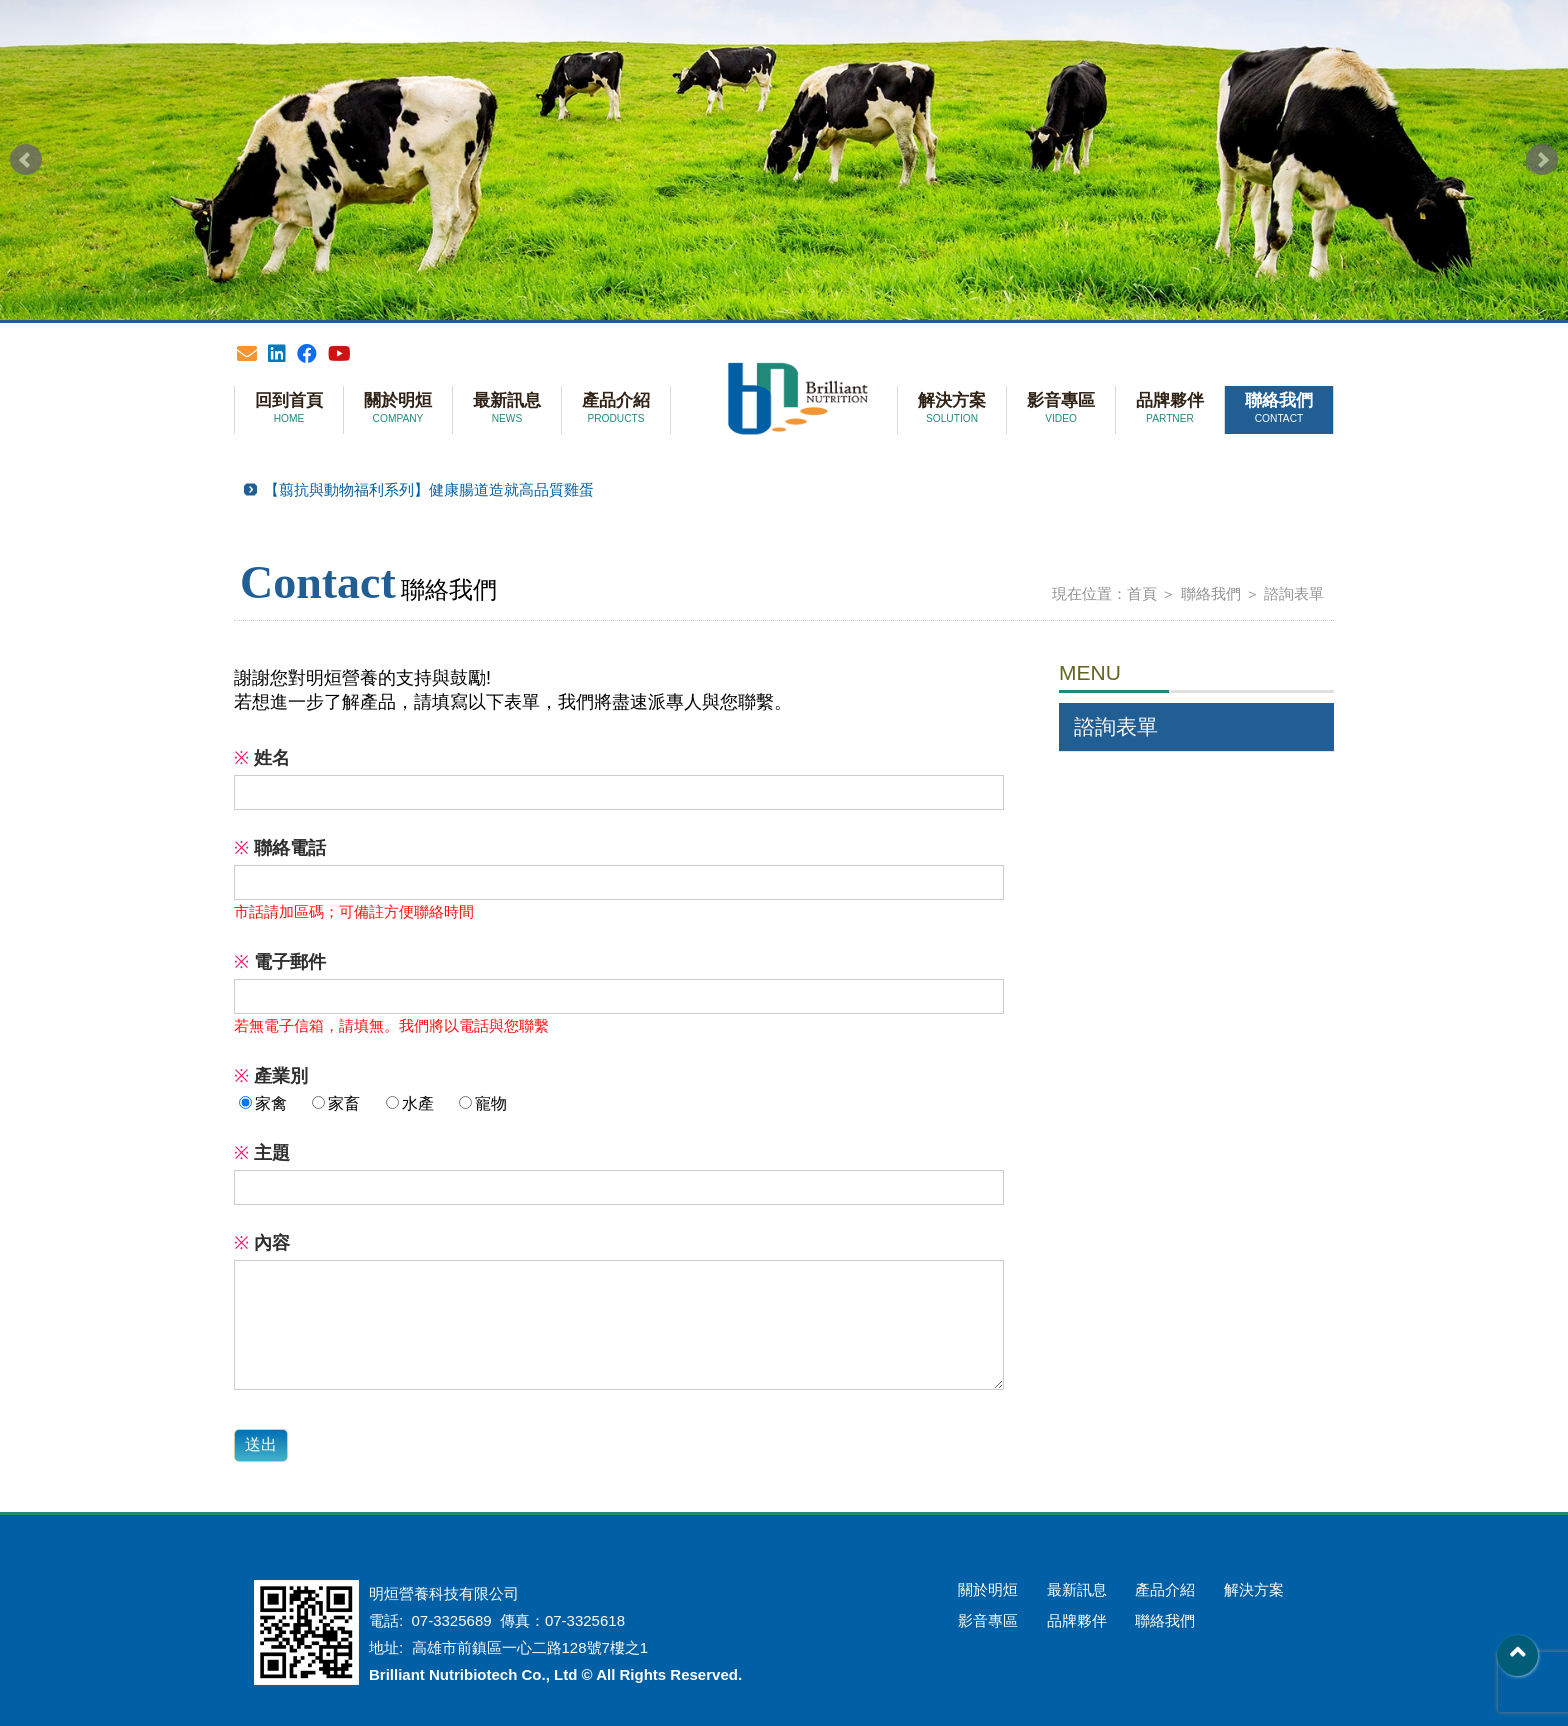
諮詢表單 (1294, 593)
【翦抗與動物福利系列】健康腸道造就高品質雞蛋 (429, 489)
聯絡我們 (1279, 408)
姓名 (262, 758)
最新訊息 (507, 408)
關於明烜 (398, 408)
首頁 (1142, 593)
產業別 (271, 1076)
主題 (262, 1153)
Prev (26, 160)
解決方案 (952, 408)
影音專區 (1061, 408)
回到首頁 (289, 408)
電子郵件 (280, 962)
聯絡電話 (280, 848)
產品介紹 (616, 408)
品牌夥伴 (1170, 408)
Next (1542, 160)
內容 (262, 1243)
